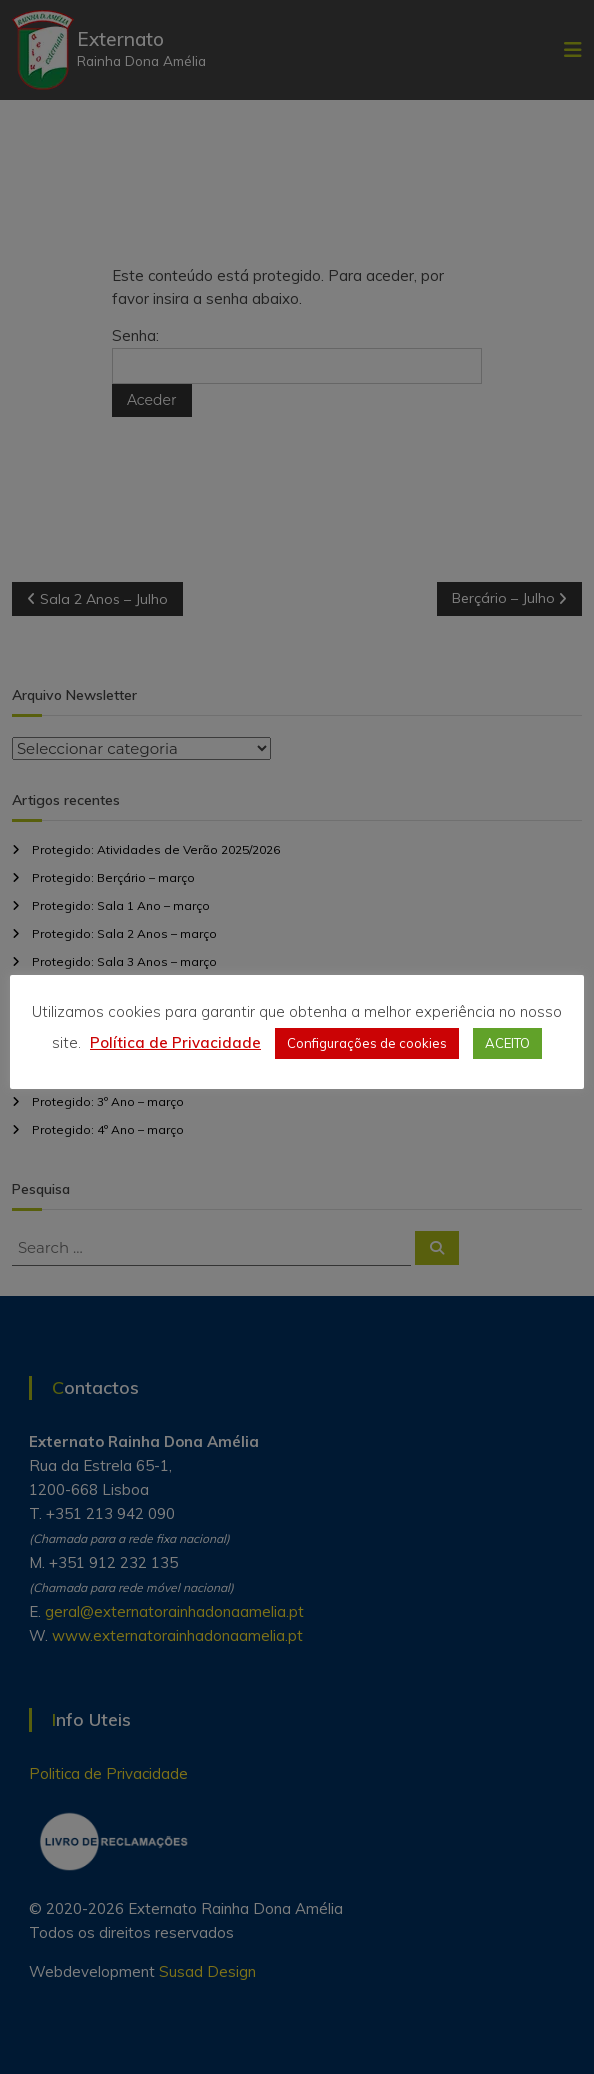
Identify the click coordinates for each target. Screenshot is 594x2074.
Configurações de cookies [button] (367, 1043)
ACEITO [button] (507, 1043)
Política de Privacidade (175, 1042)
